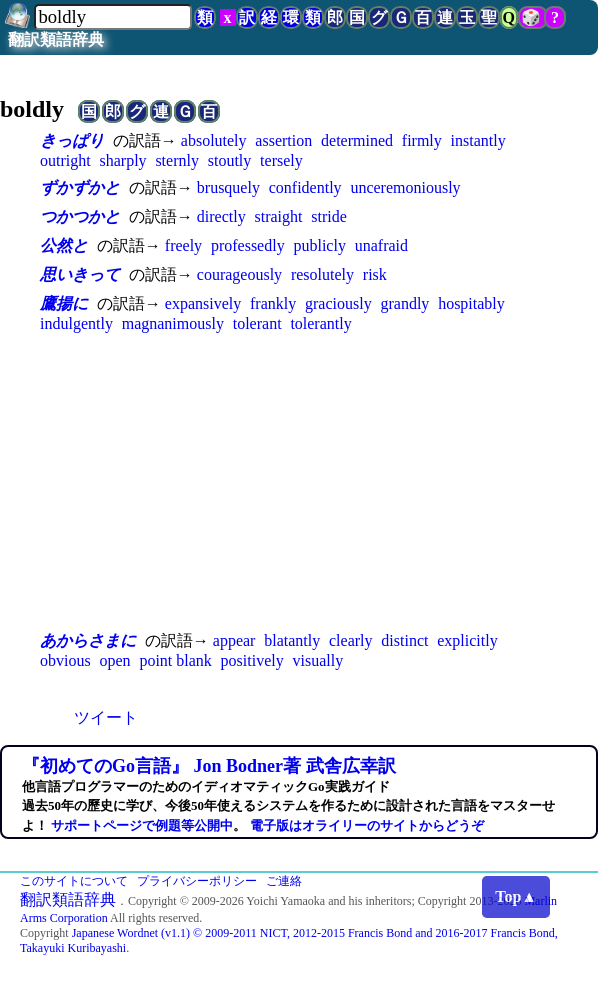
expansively (203, 303)
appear (234, 640)
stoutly (230, 160)
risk (375, 274)
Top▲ (516, 896)
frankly (273, 303)
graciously (338, 303)
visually (318, 660)
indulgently (76, 323)
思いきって (80, 274)
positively (252, 660)
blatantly (292, 640)
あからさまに (88, 640)
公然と (64, 245)
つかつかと (80, 216)
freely (183, 245)
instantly (478, 140)
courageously (239, 274)
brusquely (228, 187)
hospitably (471, 303)
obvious (65, 660)
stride (329, 216)
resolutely (322, 274)
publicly (319, 245)
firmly (422, 140)
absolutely (214, 140)
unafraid (381, 245)
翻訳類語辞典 (56, 39)
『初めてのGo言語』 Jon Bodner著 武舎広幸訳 (209, 766)
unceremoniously (405, 187)
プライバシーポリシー (197, 881)
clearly (351, 640)
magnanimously (173, 323)
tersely (281, 160)
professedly (248, 245)
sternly (177, 160)
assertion (283, 140)
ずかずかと (80, 187)
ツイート (106, 717)
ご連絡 (284, 881)
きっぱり (72, 140)
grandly (404, 303)
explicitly (467, 640)
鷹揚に (64, 303)
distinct (404, 640)
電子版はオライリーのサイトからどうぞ (367, 825)
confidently (305, 187)
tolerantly (320, 323)
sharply (122, 160)
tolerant (257, 323)
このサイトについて (74, 881)
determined (357, 140)
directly (221, 216)
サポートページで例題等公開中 (142, 825)
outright (65, 160)
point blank (175, 660)
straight (278, 216)
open (114, 660)
